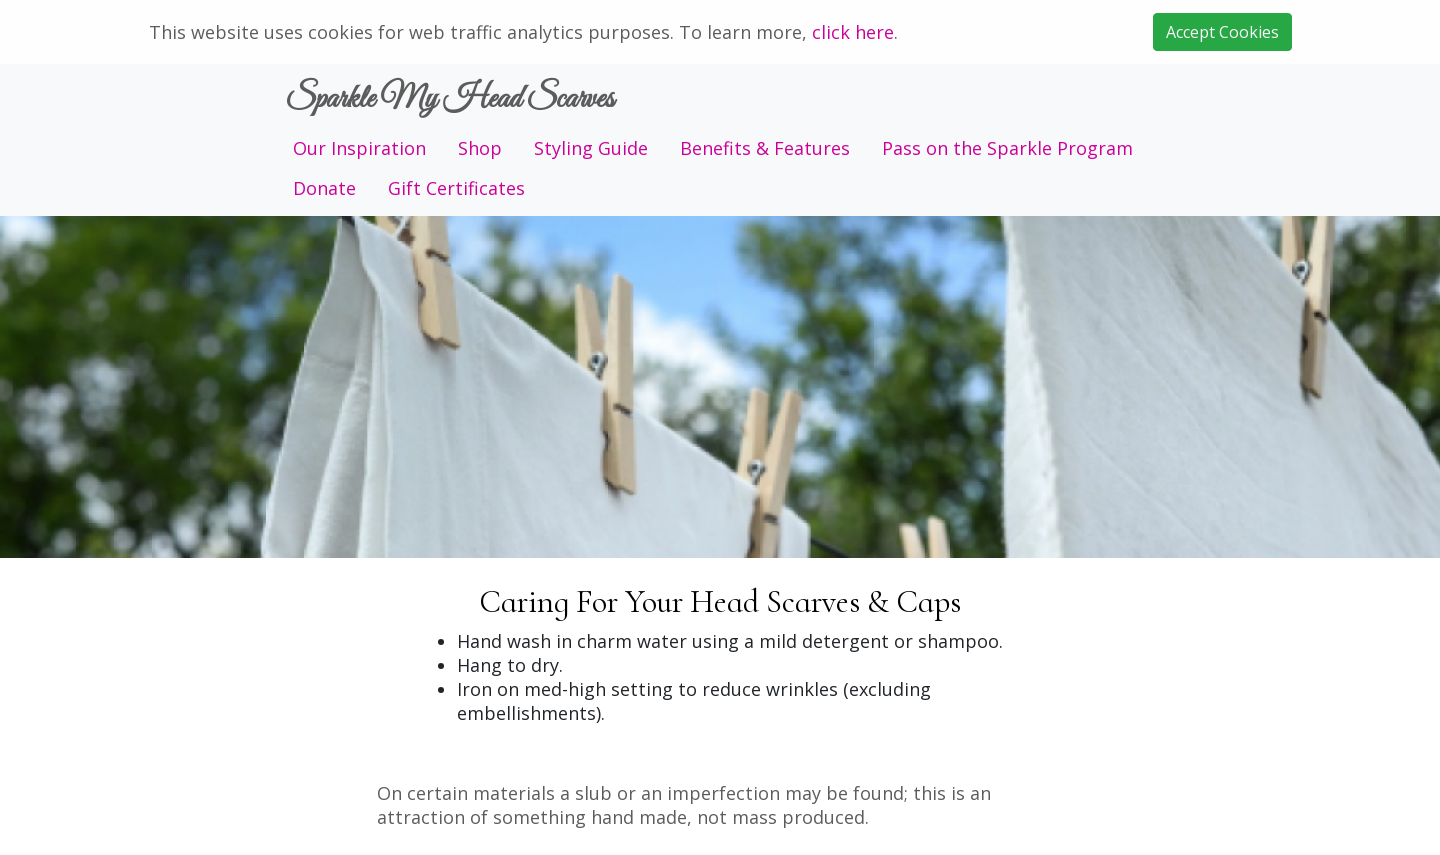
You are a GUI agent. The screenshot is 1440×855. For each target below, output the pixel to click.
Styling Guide (591, 148)
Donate (324, 188)
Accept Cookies (1222, 32)
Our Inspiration (359, 148)
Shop (480, 148)
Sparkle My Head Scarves (449, 100)
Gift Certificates (456, 188)
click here (853, 32)
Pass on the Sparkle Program (1007, 148)
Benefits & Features (765, 148)
